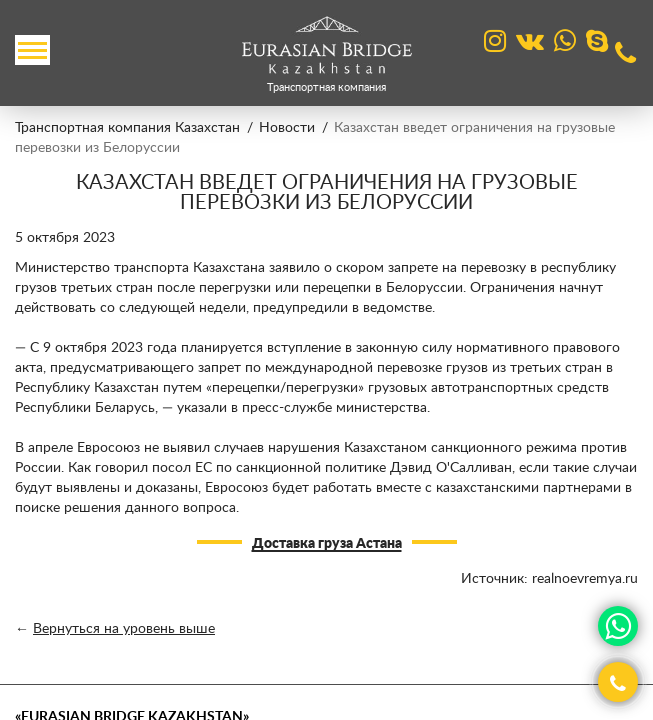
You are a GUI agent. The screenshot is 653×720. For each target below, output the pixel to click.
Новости (287, 128)
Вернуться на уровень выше (124, 629)
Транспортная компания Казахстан (127, 128)
